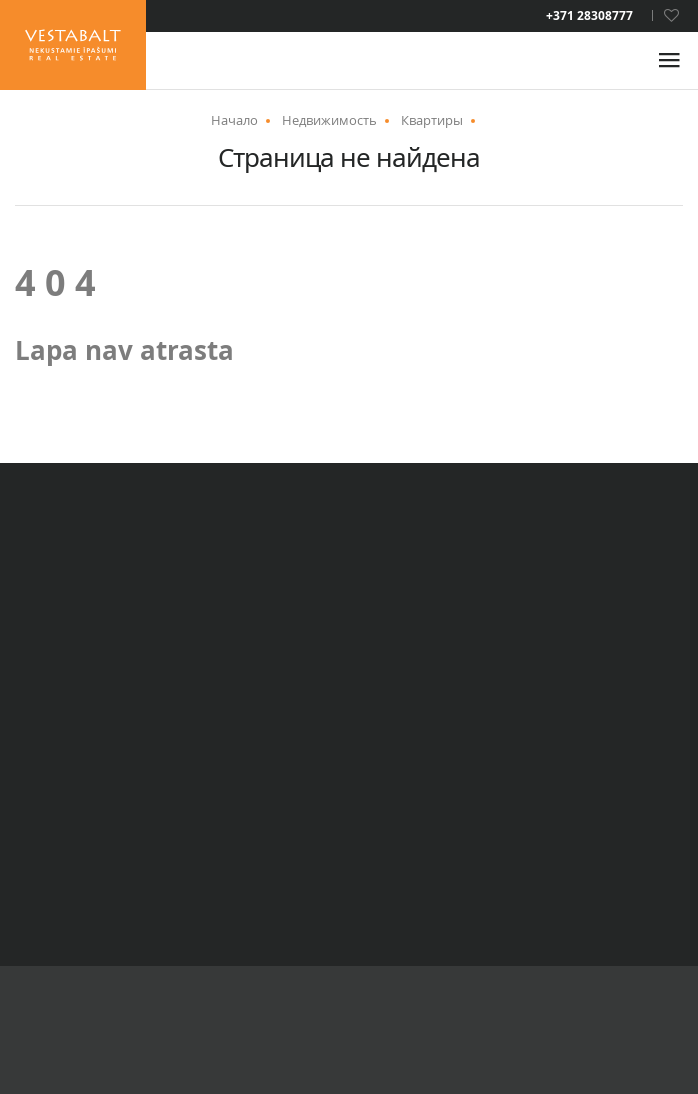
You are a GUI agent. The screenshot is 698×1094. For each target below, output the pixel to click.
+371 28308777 (589, 16)
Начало (234, 120)
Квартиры (432, 120)
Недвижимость (329, 120)
